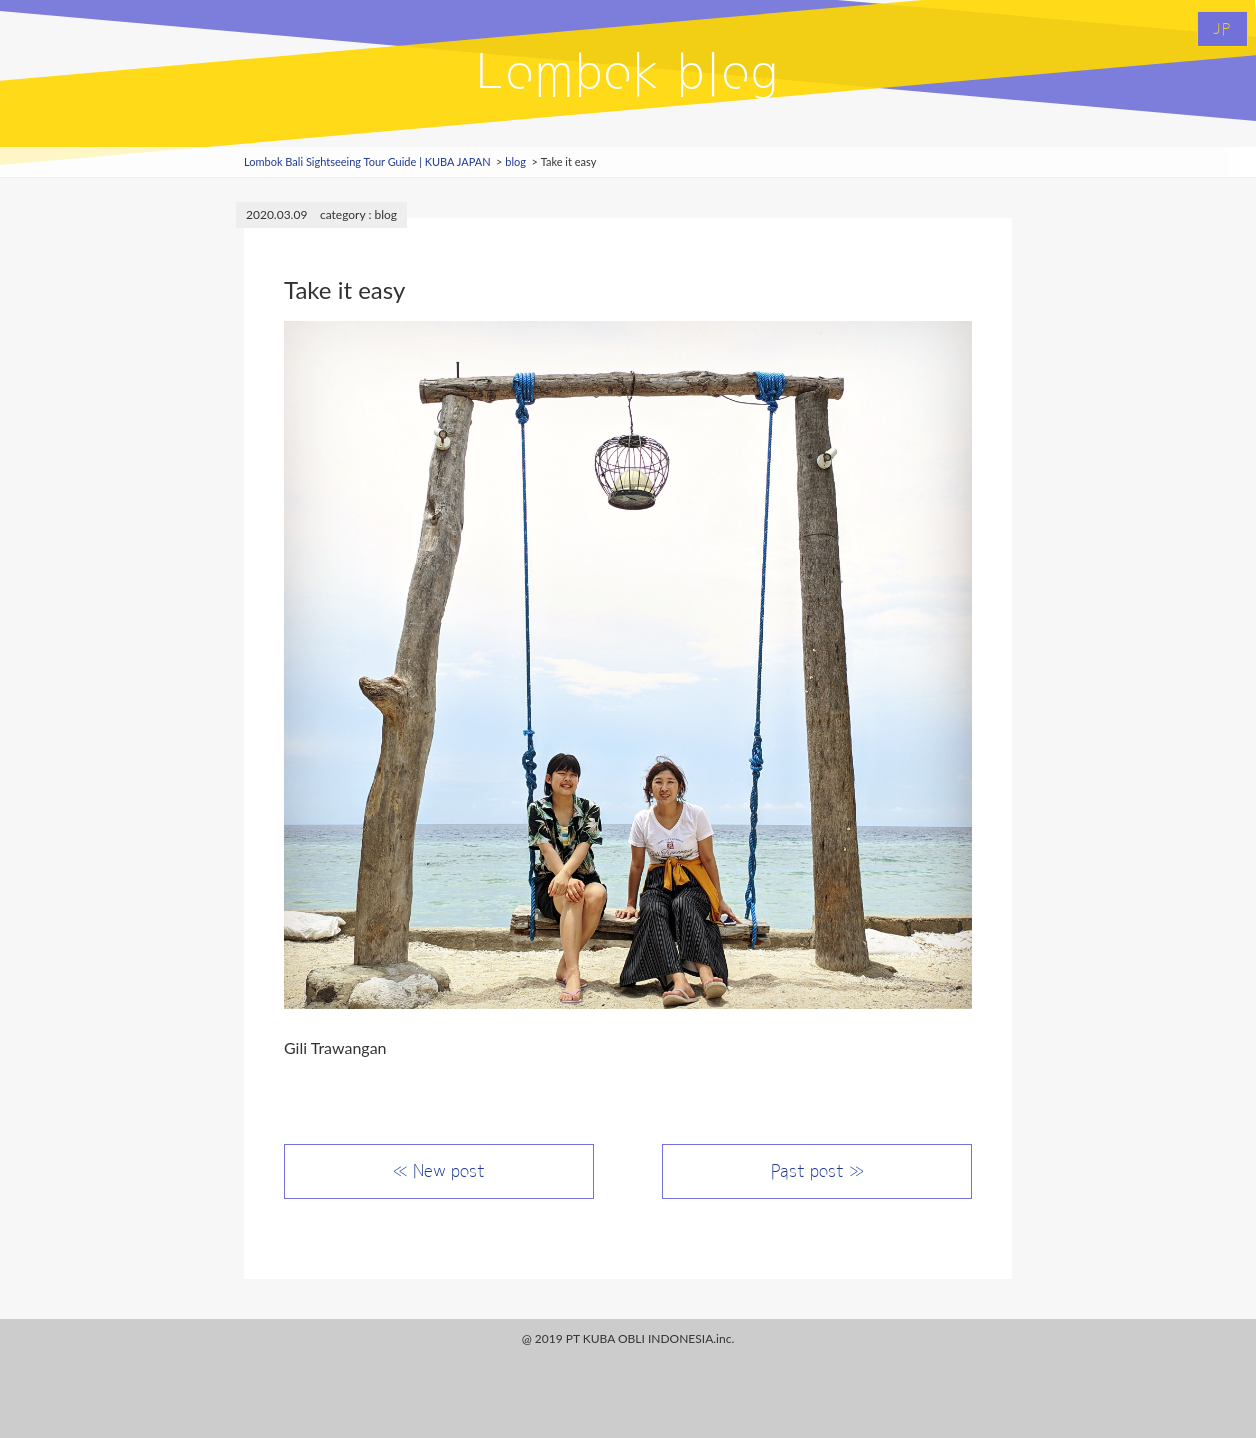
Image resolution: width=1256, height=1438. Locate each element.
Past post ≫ (817, 1171)
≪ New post (439, 1171)
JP (1222, 29)
